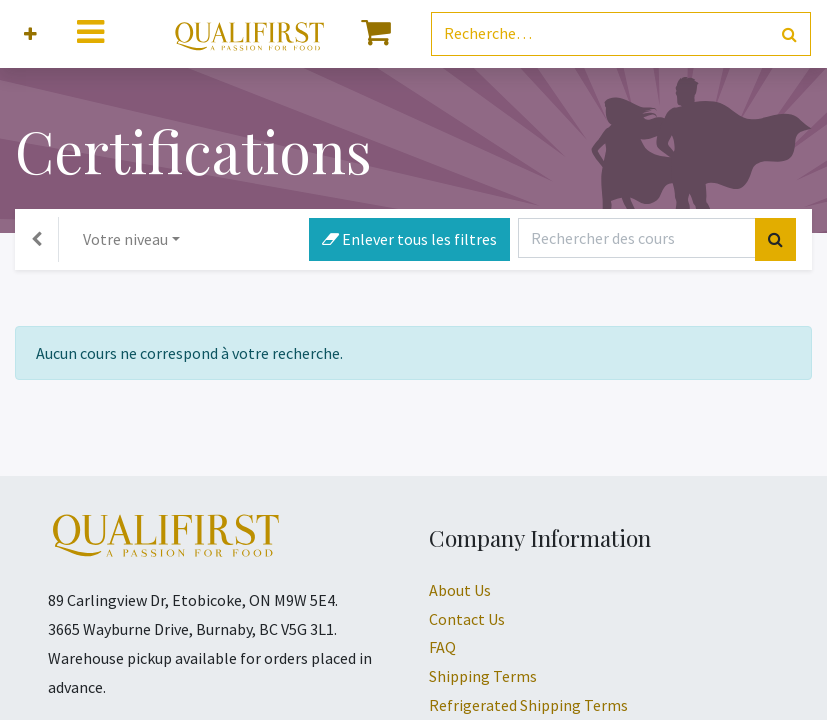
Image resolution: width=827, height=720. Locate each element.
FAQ (442, 647)
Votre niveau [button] (125, 239)
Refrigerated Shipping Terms (528, 705)
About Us (460, 590)
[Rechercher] (789, 34)
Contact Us (467, 619)
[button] (30, 34)
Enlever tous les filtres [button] (409, 239)
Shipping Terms (483, 676)
